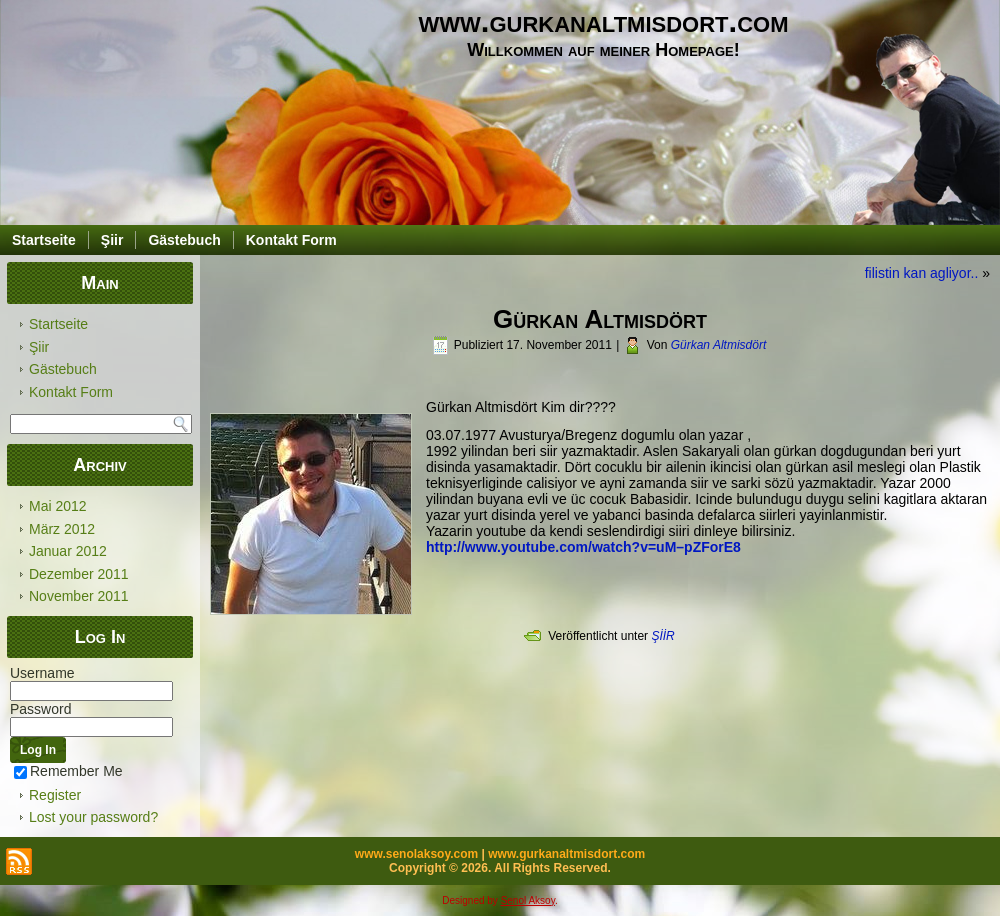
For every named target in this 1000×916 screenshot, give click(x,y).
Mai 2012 (58, 506)
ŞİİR (662, 636)
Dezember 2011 (79, 574)
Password (40, 709)
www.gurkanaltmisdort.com (604, 21)
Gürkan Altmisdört (719, 345)
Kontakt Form (291, 240)
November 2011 (79, 596)
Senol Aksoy (528, 900)
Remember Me (68, 771)
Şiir (112, 240)
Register (55, 795)
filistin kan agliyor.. (922, 273)
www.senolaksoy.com (416, 854)
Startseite (44, 240)
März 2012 (62, 529)
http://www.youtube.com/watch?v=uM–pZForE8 (583, 547)
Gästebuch (184, 240)
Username (42, 673)
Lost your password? (93, 817)
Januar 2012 (68, 551)
